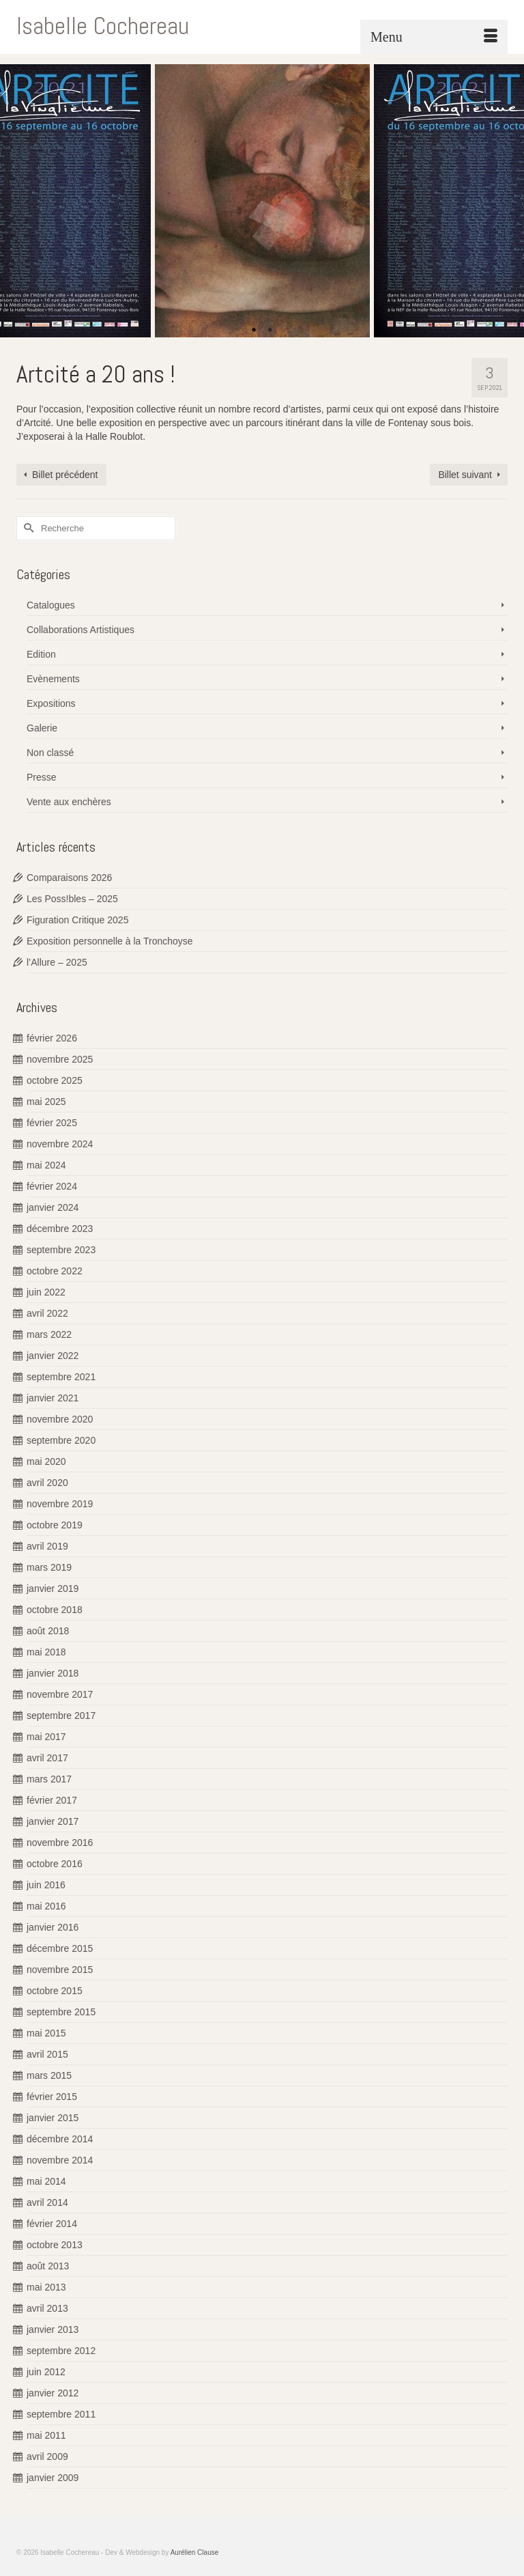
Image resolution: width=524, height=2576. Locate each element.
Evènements (53, 678)
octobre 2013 (55, 2244)
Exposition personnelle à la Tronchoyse (110, 941)
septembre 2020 (61, 1440)
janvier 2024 (52, 1207)
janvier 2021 (52, 1397)
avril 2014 (47, 2202)
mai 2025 (46, 1101)
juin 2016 (46, 1884)
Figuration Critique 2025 (77, 919)
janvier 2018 (52, 1673)
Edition (41, 654)
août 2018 (48, 1630)
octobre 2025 (55, 1080)
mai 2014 (46, 2181)
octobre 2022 (55, 1270)
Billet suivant (465, 474)
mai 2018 (46, 1652)
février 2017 (52, 1800)
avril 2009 (47, 2456)
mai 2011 (46, 2435)
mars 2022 (49, 1334)
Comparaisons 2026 (69, 877)
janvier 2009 (52, 2477)
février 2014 (52, 2223)
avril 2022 (47, 1313)
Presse (42, 777)
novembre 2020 (60, 1419)
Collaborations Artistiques (80, 629)
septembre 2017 (61, 1715)
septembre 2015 (61, 2011)
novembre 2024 (60, 1143)
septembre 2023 (61, 1249)
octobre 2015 (55, 1990)
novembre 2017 (60, 1694)
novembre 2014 (60, 2160)
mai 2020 (46, 1461)
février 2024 (52, 1186)
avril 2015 (47, 2054)
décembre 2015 (60, 1948)
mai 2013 (46, 2287)
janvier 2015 (52, 2117)
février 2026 (52, 1038)
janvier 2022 (52, 1355)
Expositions (51, 703)
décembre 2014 (60, 2138)
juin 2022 (46, 1292)
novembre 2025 (60, 1059)
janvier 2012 (52, 2393)
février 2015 (52, 2096)
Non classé (50, 752)
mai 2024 (46, 1165)
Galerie (42, 728)
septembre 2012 (61, 2350)
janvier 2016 (52, 1927)
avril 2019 (47, 1546)
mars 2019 (49, 1567)
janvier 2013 (52, 2329)
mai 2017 (46, 1736)
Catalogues (51, 605)
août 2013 (48, 2265)
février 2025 (52, 1122)
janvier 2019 (52, 1588)
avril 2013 (47, 2308)
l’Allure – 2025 (57, 962)
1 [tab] (254, 330)
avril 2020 (47, 1482)
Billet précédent (65, 474)
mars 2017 (49, 1779)
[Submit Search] (26, 528)
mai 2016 (46, 1906)
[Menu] (434, 37)
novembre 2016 (60, 1842)
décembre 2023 (60, 1228)
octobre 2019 (55, 1525)
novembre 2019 (60, 1503)
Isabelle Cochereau (102, 26)
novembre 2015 (60, 1969)
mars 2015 (49, 2075)
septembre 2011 (61, 2414)
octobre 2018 (55, 1609)
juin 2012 (46, 2371)
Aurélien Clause (195, 2552)
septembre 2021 (61, 1376)
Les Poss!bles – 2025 (72, 898)
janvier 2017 (52, 1821)
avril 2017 (47, 1757)
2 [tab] (270, 330)
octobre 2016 (55, 1863)
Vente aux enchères (69, 801)
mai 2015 (46, 2033)
